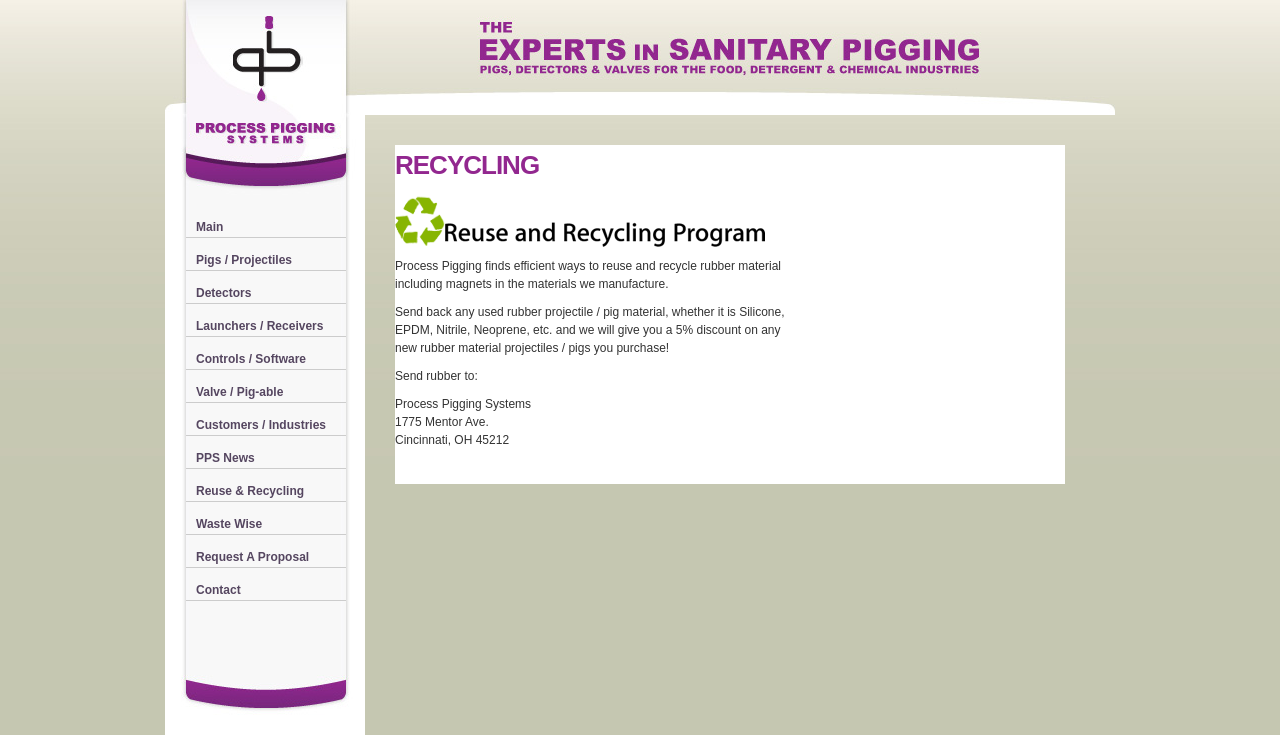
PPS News (225, 458)
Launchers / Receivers (259, 326)
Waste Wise (229, 524)
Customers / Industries (261, 425)
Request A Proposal (252, 557)
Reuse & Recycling (250, 491)
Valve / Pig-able (239, 392)
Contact (218, 590)
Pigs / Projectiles (244, 260)
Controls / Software (251, 359)
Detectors (223, 293)
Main (209, 227)
